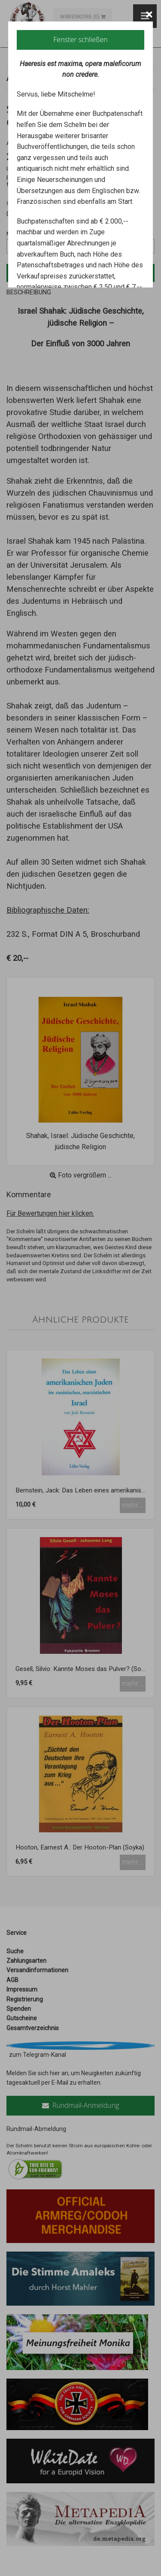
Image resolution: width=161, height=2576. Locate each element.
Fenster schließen (80, 39)
